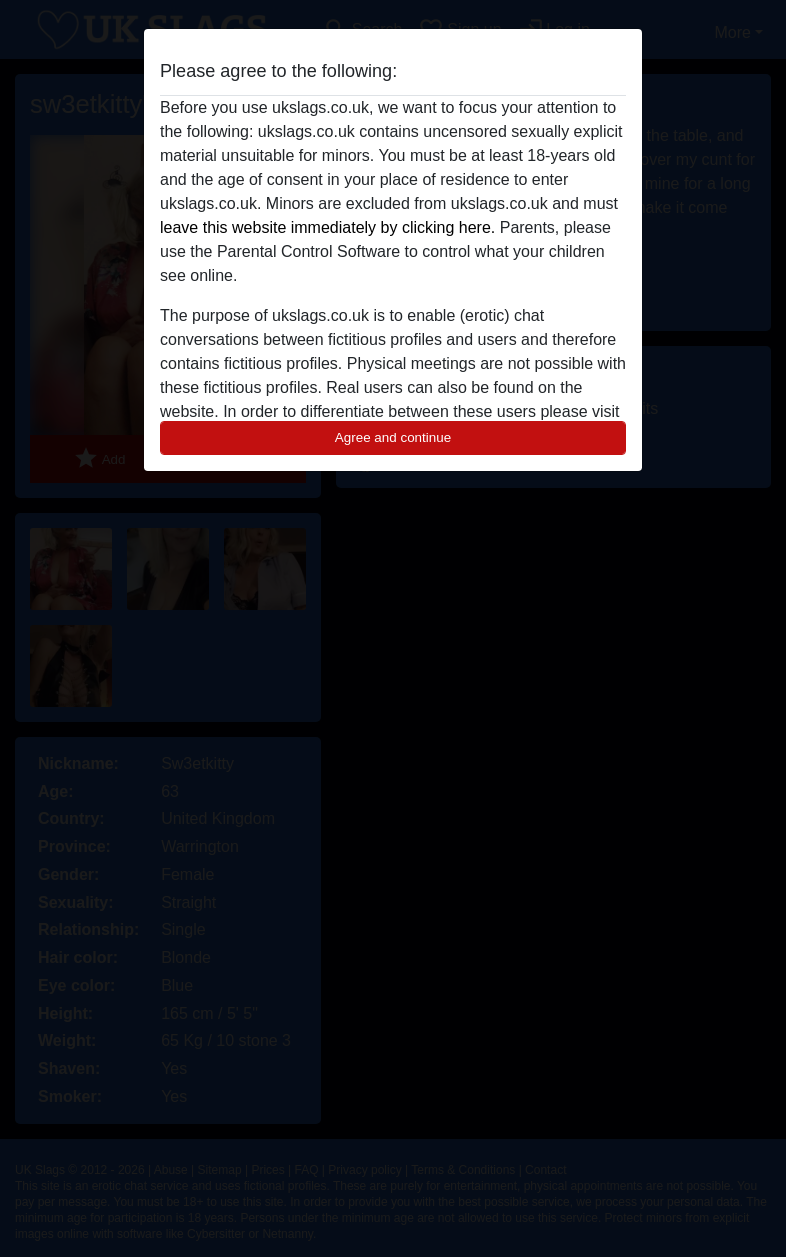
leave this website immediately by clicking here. (327, 227)
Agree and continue (393, 437)
